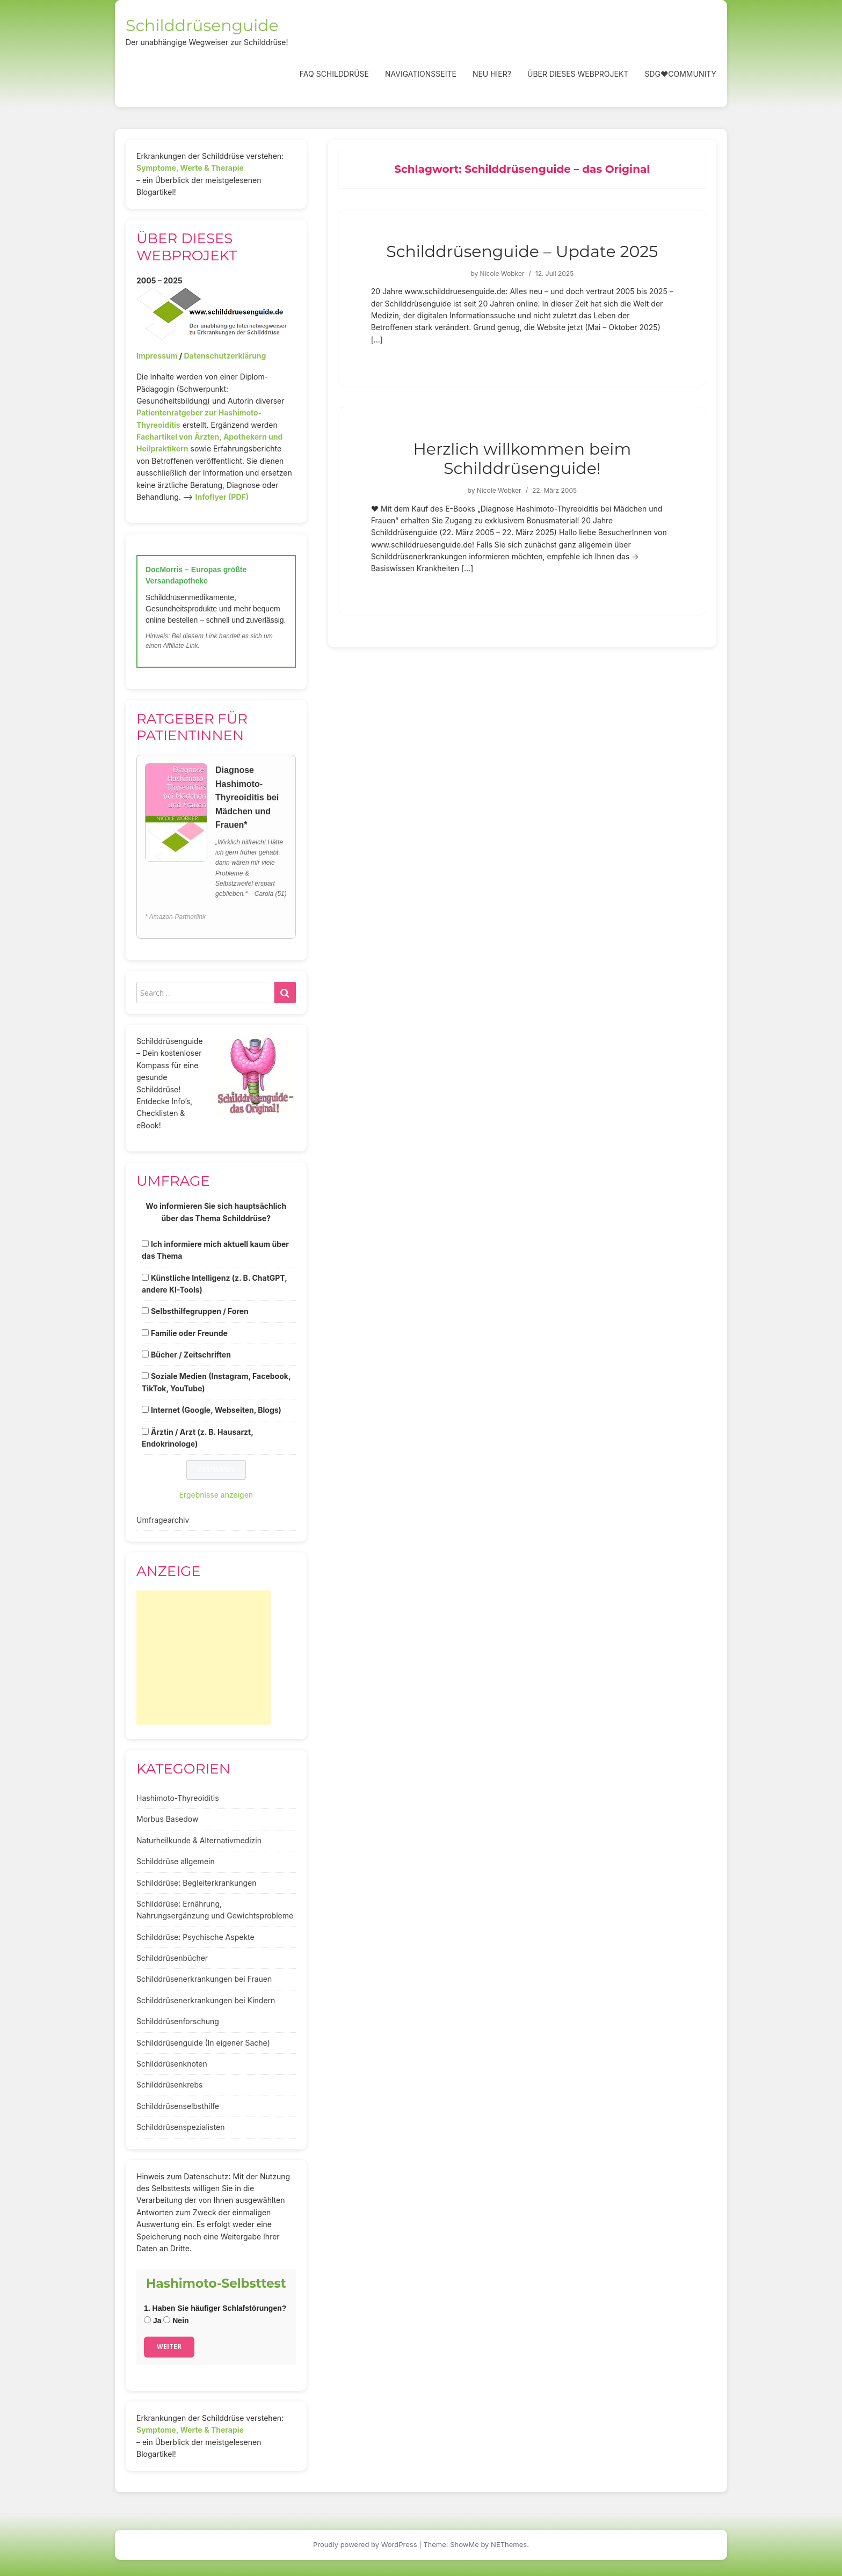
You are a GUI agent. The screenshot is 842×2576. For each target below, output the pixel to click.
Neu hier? (492, 73)
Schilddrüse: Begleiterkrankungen (196, 1882)
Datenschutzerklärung (225, 355)
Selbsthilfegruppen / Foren (200, 1311)
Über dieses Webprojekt (577, 73)
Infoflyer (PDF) (222, 496)
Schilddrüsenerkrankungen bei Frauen (204, 1978)
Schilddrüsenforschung (177, 2021)
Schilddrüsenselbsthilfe (177, 2106)
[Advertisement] (203, 1657)
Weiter (169, 2346)
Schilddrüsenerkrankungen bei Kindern (205, 2000)
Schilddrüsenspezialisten (180, 2127)
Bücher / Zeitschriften (191, 1354)
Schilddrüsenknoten (171, 2063)
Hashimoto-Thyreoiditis (177, 1798)
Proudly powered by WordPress (365, 2544)
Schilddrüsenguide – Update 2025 (522, 251)
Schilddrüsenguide (202, 25)
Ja (152, 2320)
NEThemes (509, 2544)
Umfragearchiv (162, 1519)
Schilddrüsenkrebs (169, 2084)
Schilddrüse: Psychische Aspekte (195, 1937)
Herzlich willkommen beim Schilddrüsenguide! (522, 458)
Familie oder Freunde (189, 1333)
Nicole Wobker (502, 273)
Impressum (156, 355)
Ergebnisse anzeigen (216, 1494)
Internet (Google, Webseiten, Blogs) (216, 1409)
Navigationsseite (420, 73)
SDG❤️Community (680, 73)
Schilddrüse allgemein (175, 1861)
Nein (175, 2320)
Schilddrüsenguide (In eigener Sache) (203, 2042)
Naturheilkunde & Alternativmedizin (199, 1840)
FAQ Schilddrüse (334, 73)
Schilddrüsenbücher (172, 1957)
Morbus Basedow (167, 1818)
